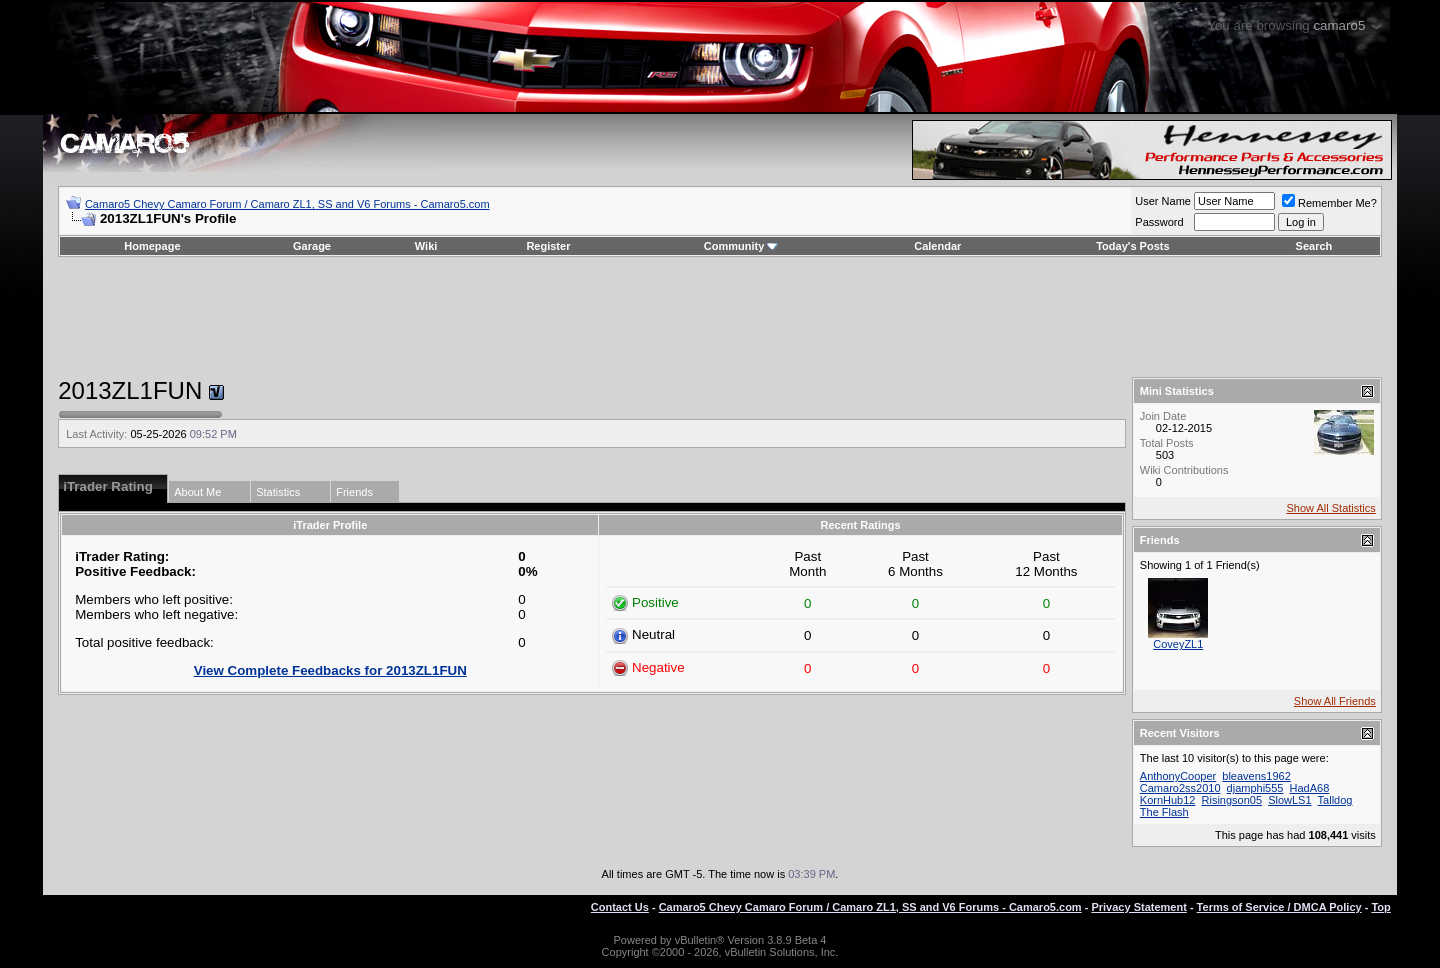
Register (548, 246)
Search (1314, 246)
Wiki (426, 246)
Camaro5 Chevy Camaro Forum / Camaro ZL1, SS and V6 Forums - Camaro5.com (287, 204)
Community (741, 246)
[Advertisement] (720, 317)
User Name (1163, 201)
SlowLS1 (1289, 800)
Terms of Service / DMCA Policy (1279, 907)
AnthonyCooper (1178, 776)
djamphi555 (1255, 788)
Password (1159, 222)
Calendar (937, 246)
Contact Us (620, 907)
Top (1380, 907)
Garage (312, 246)
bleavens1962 (1256, 776)
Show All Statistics (1331, 508)
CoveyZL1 (1178, 644)
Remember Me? (1329, 203)
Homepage (152, 246)
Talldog (1335, 800)
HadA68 (1310, 788)
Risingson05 (1232, 800)
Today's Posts (1132, 246)
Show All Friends (1335, 701)
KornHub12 (1168, 800)
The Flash (1164, 812)
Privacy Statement (1138, 907)
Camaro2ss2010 (1180, 788)
